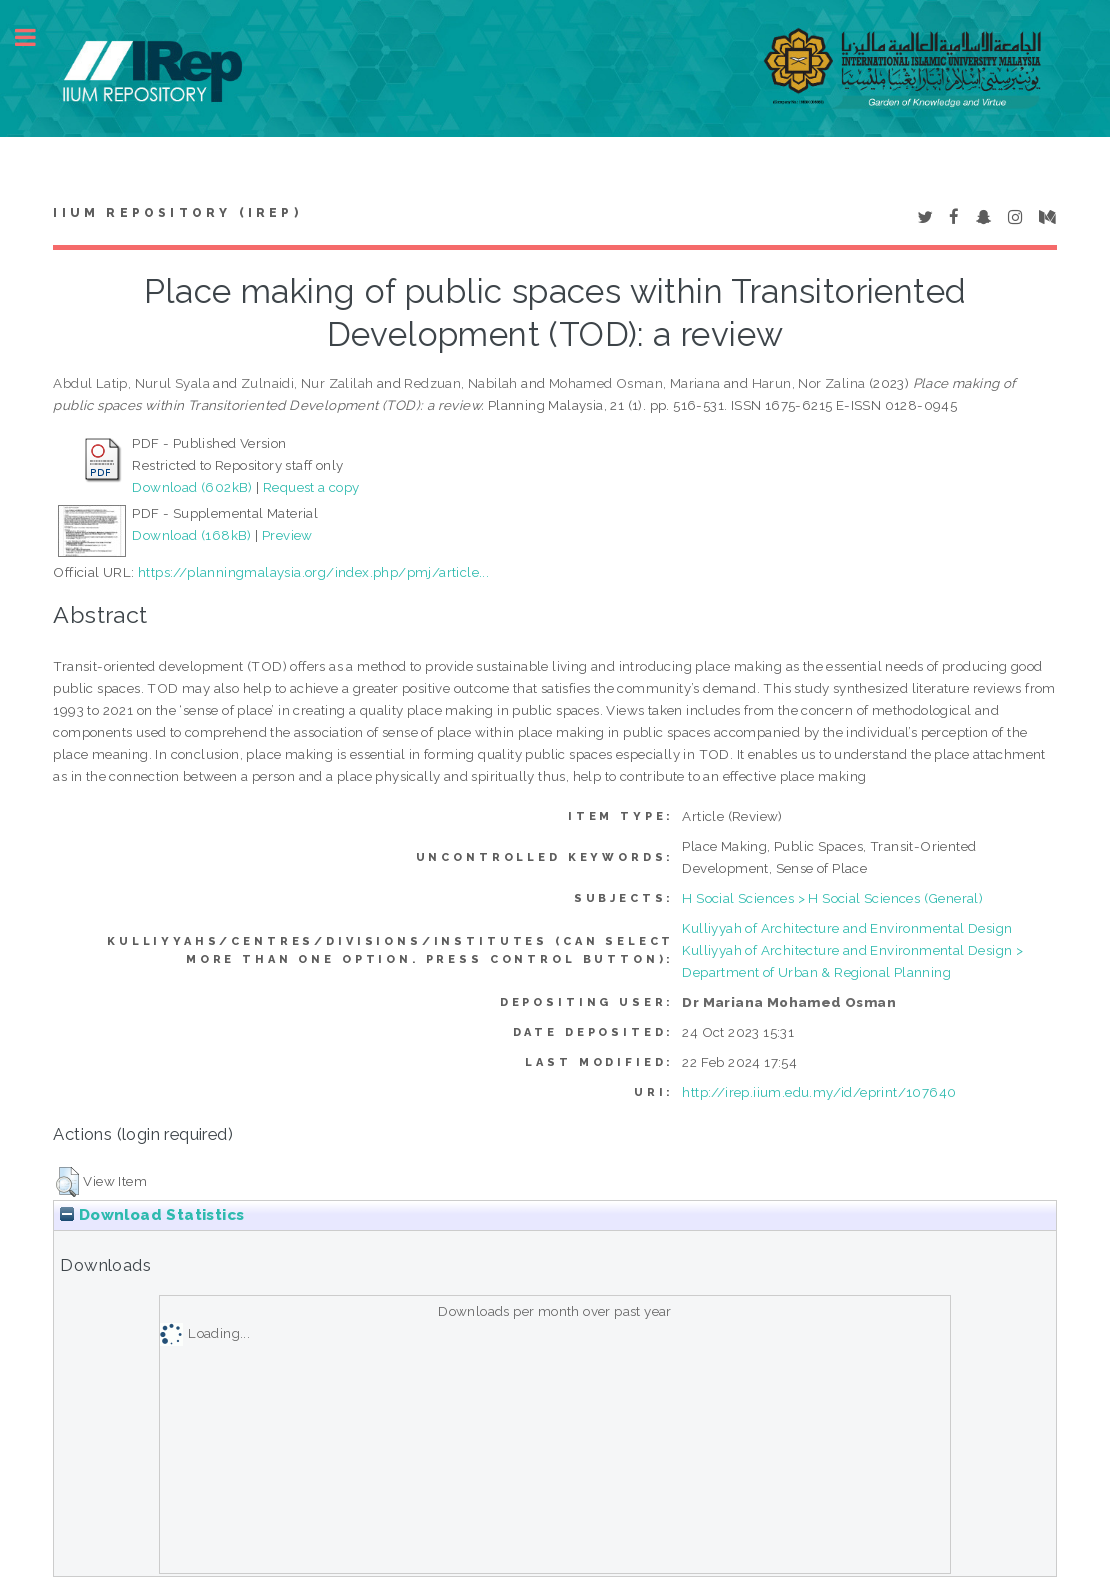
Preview (287, 535)
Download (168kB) (191, 535)
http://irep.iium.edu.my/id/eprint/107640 (819, 1092)
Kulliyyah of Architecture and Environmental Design (847, 928)
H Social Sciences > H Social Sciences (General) (832, 898)
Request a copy (311, 487)
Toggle (36, 37)
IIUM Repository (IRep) (177, 213)
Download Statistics (152, 1215)
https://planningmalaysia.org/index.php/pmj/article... (313, 572)
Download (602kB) (192, 487)
